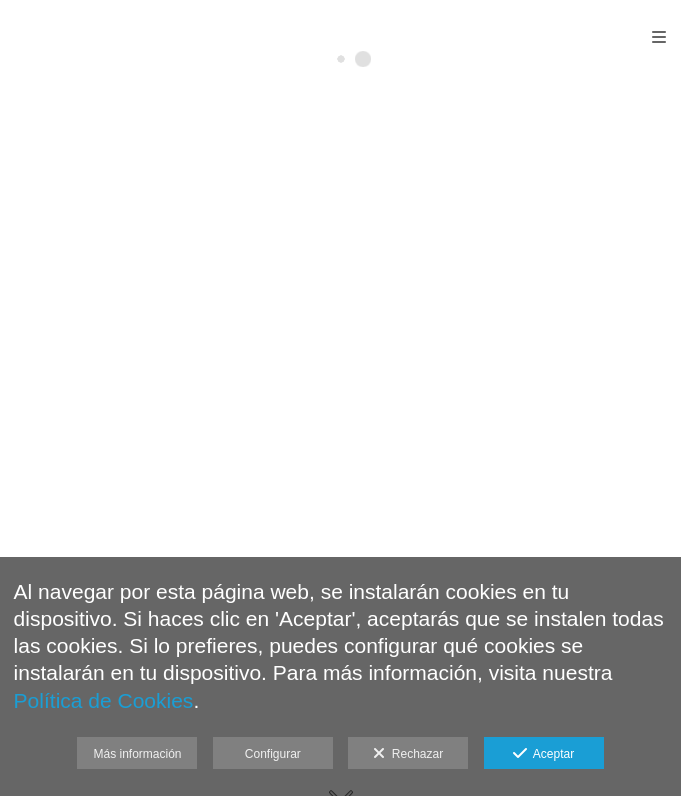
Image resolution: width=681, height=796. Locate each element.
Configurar (273, 754)
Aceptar (543, 754)
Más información (137, 754)
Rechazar (408, 754)
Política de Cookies (104, 700)
